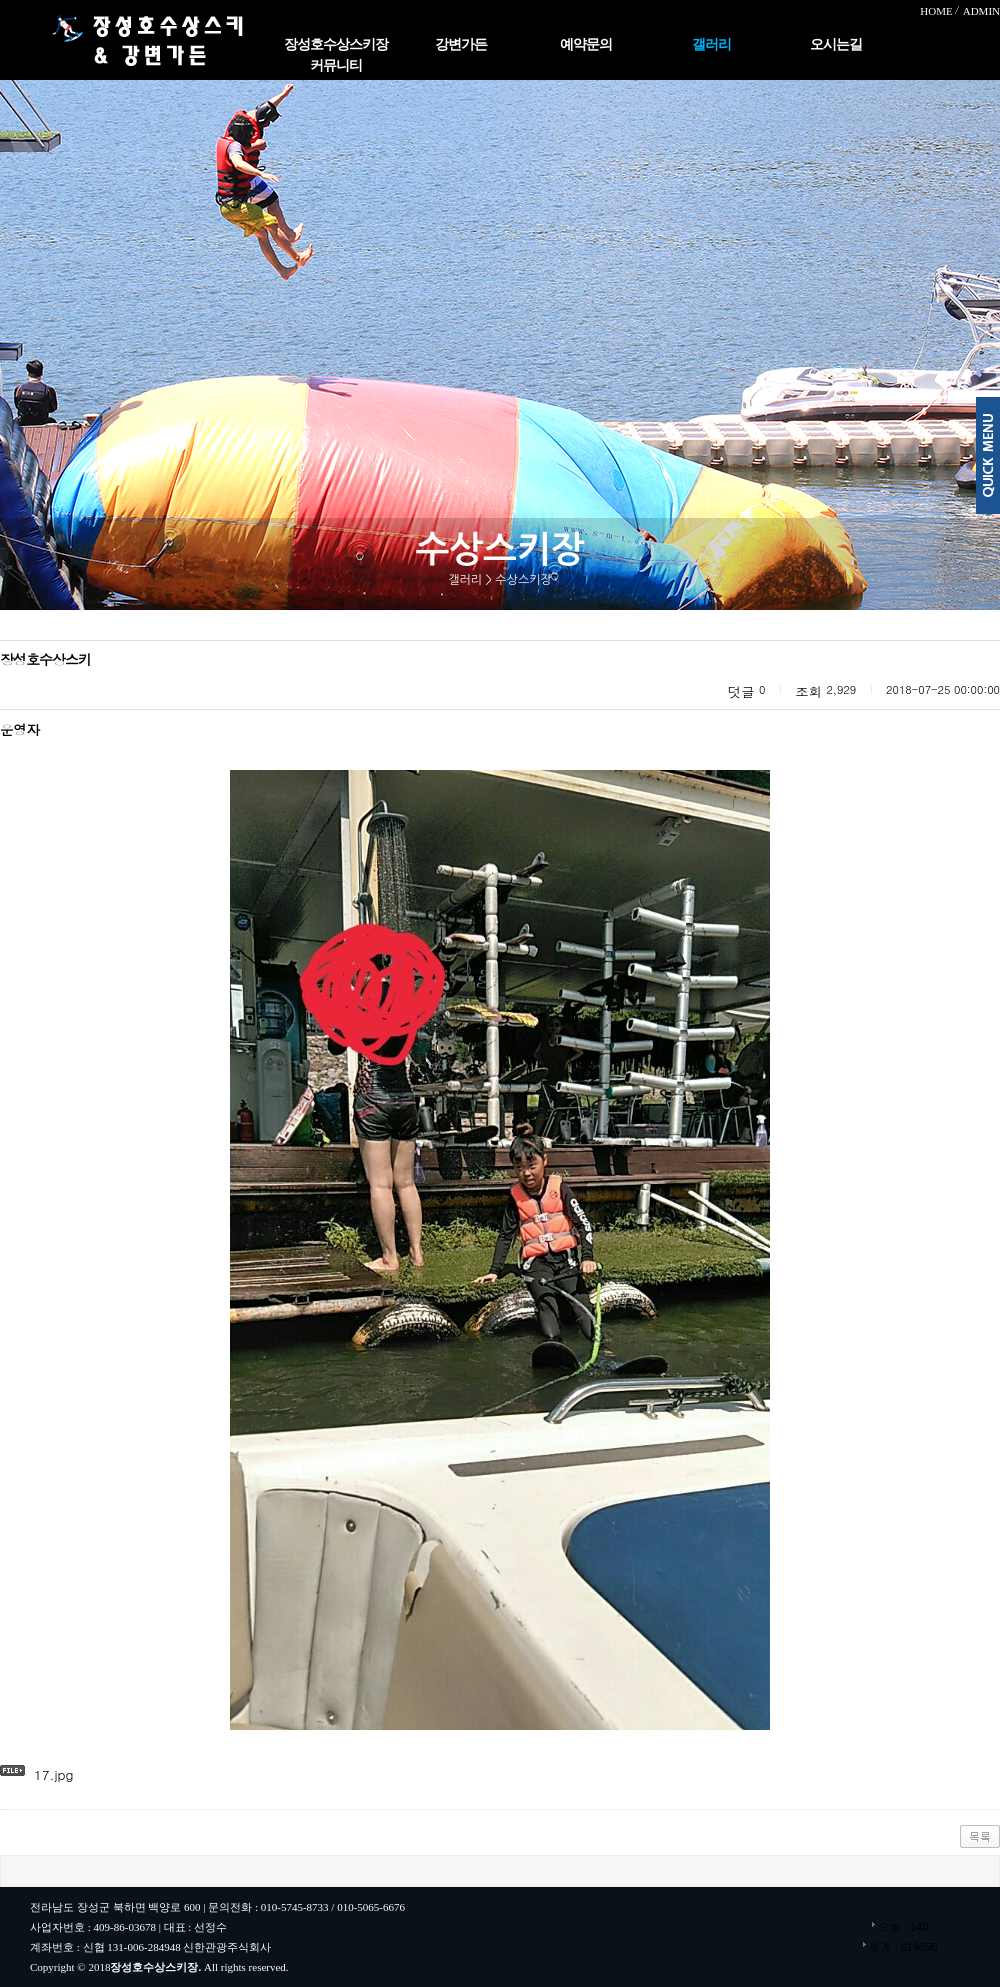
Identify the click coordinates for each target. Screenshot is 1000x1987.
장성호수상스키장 (336, 44)
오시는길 (836, 44)
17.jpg (54, 1774)
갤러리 (711, 44)
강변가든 (461, 44)
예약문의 (586, 44)
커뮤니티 (336, 65)
